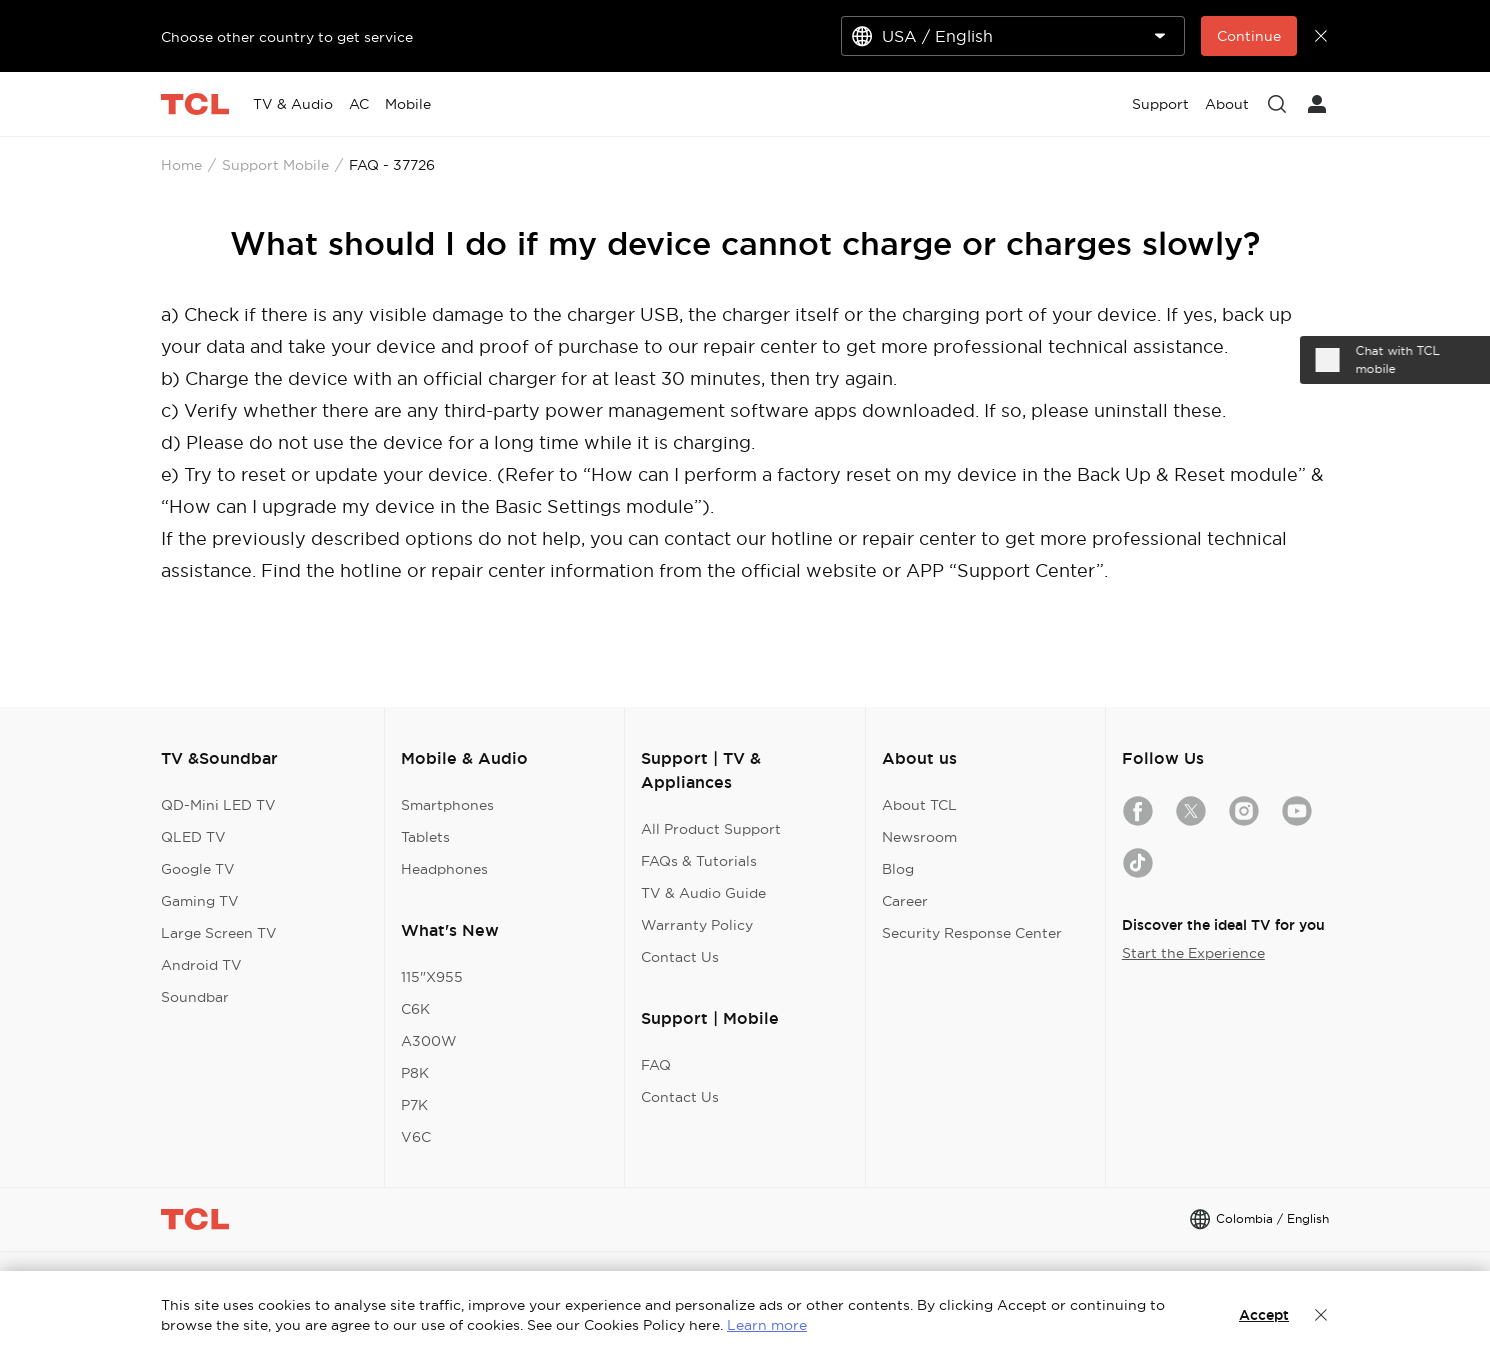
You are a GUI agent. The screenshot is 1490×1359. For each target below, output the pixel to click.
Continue (1249, 36)
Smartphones (447, 805)
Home (181, 165)
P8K (415, 1073)
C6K (415, 1009)
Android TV (201, 965)
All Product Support (711, 829)
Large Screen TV (219, 933)
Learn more (767, 1325)
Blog (898, 869)
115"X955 (432, 977)
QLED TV (193, 837)
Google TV (198, 869)
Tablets (425, 837)
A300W (429, 1041)
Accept (1264, 1315)
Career (905, 901)
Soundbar (195, 997)
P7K (414, 1105)
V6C (416, 1137)
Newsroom (919, 837)
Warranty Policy (697, 925)
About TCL (919, 805)
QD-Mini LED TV (218, 805)
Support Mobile (275, 165)
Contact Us (680, 957)
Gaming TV (200, 901)
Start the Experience (1193, 953)
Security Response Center (972, 933)
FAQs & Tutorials (699, 861)
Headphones (444, 869)
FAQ (656, 1065)
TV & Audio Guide (703, 893)
